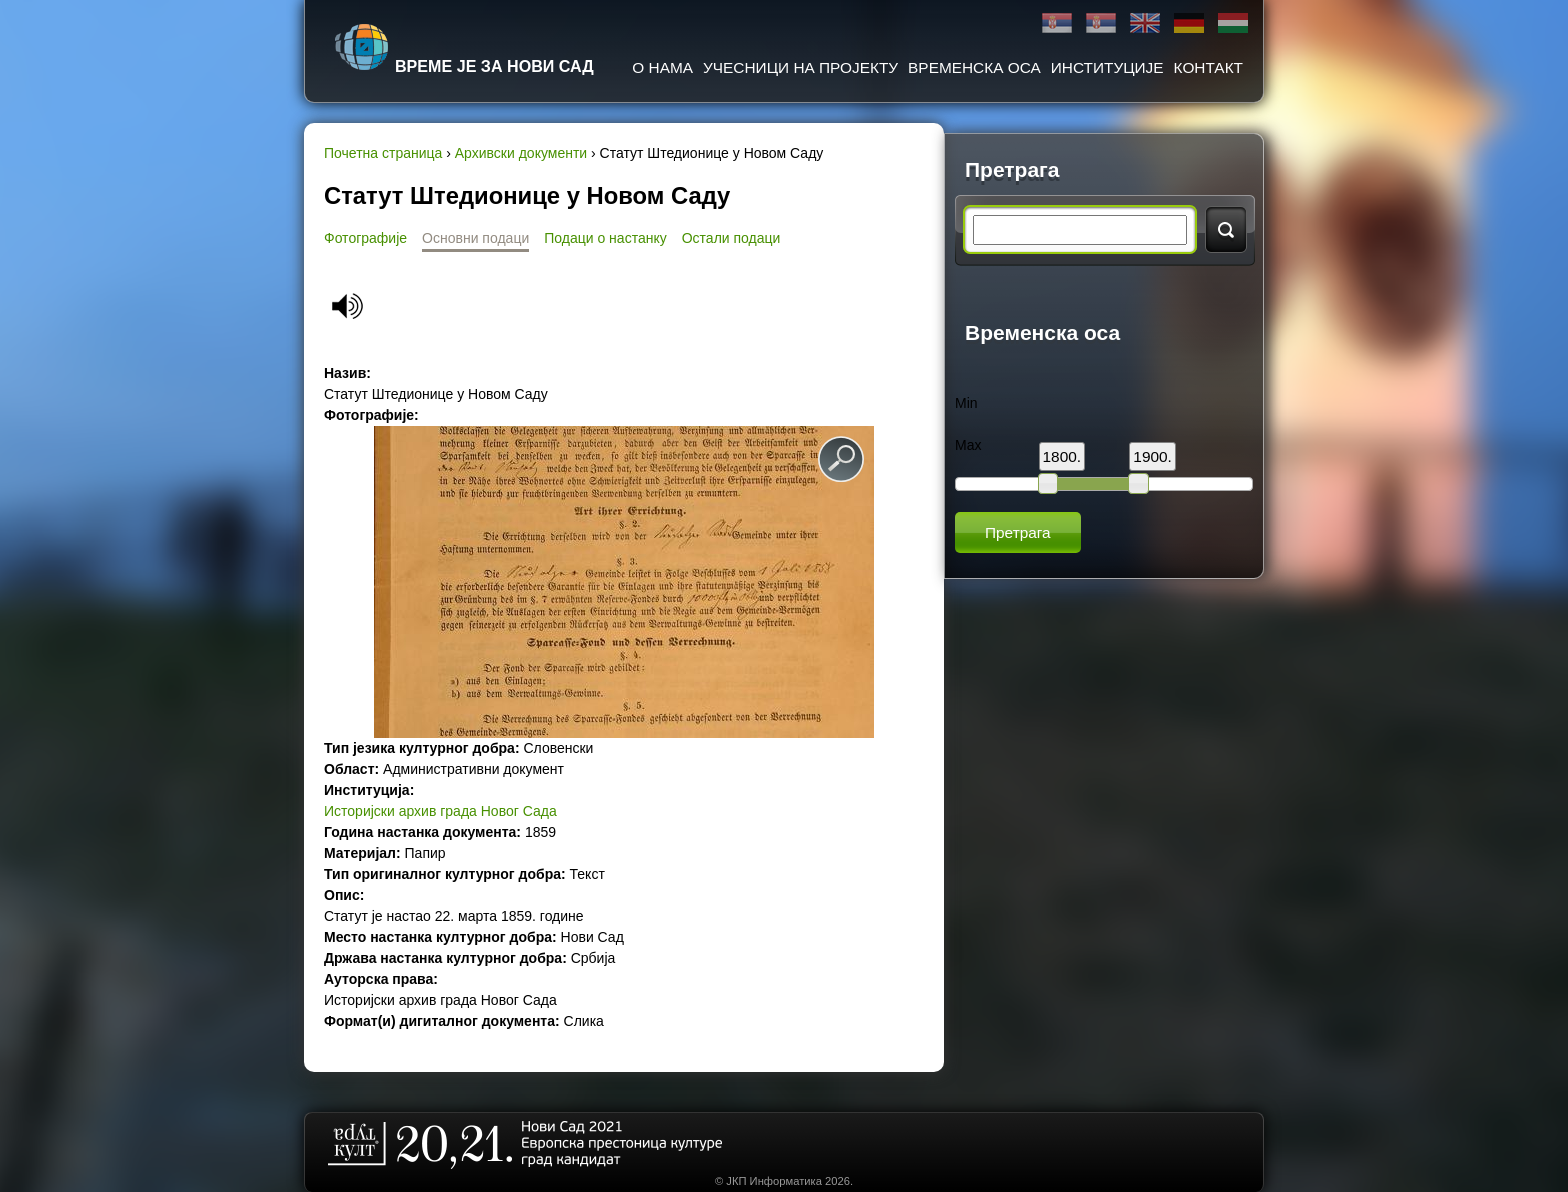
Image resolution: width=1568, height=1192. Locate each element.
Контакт (1208, 67)
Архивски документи (521, 153)
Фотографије (365, 238)
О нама (662, 67)
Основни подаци (475, 238)
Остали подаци (731, 238)
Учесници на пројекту (800, 67)
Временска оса (974, 67)
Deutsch (1189, 23)
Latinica (1101, 23)
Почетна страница (383, 153)
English (1145, 23)
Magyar (1233, 23)
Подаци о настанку (605, 238)
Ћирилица (1057, 23)
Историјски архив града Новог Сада (440, 811)
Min (966, 403)
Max (968, 445)
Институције (1107, 67)
